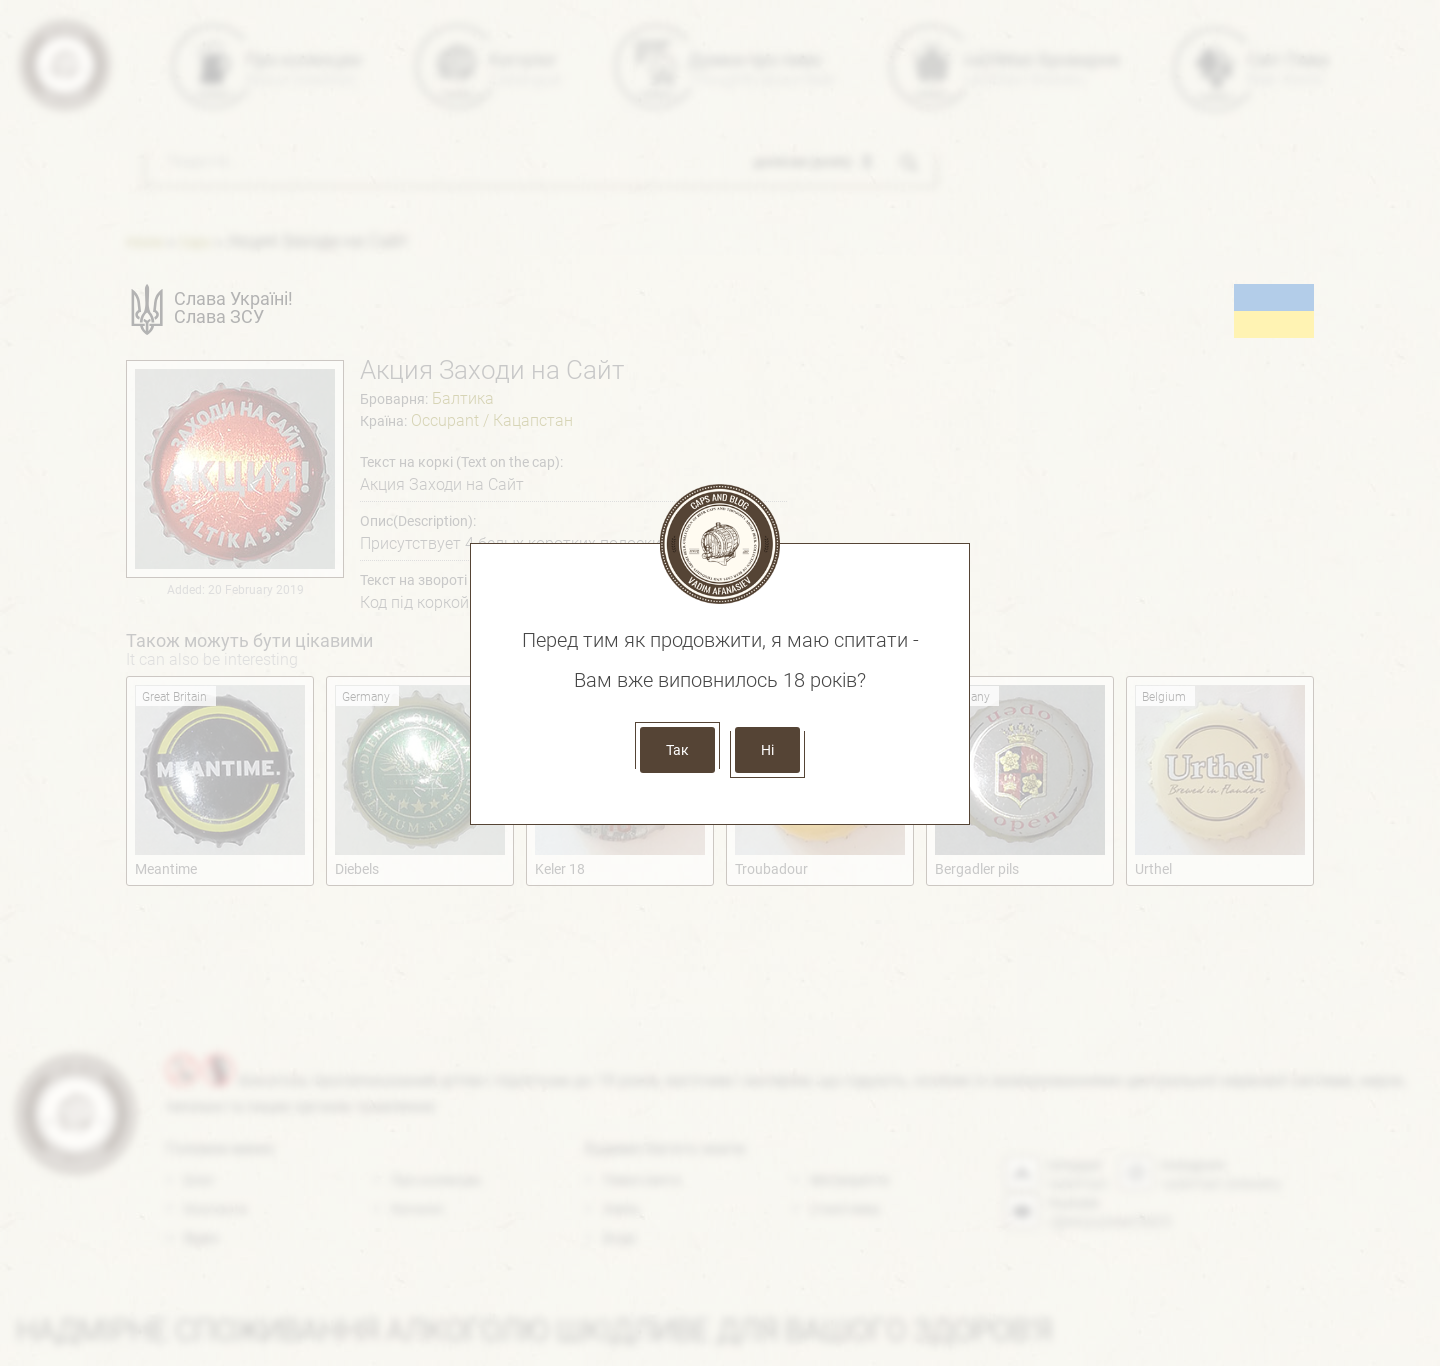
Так (677, 750)
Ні (767, 750)
